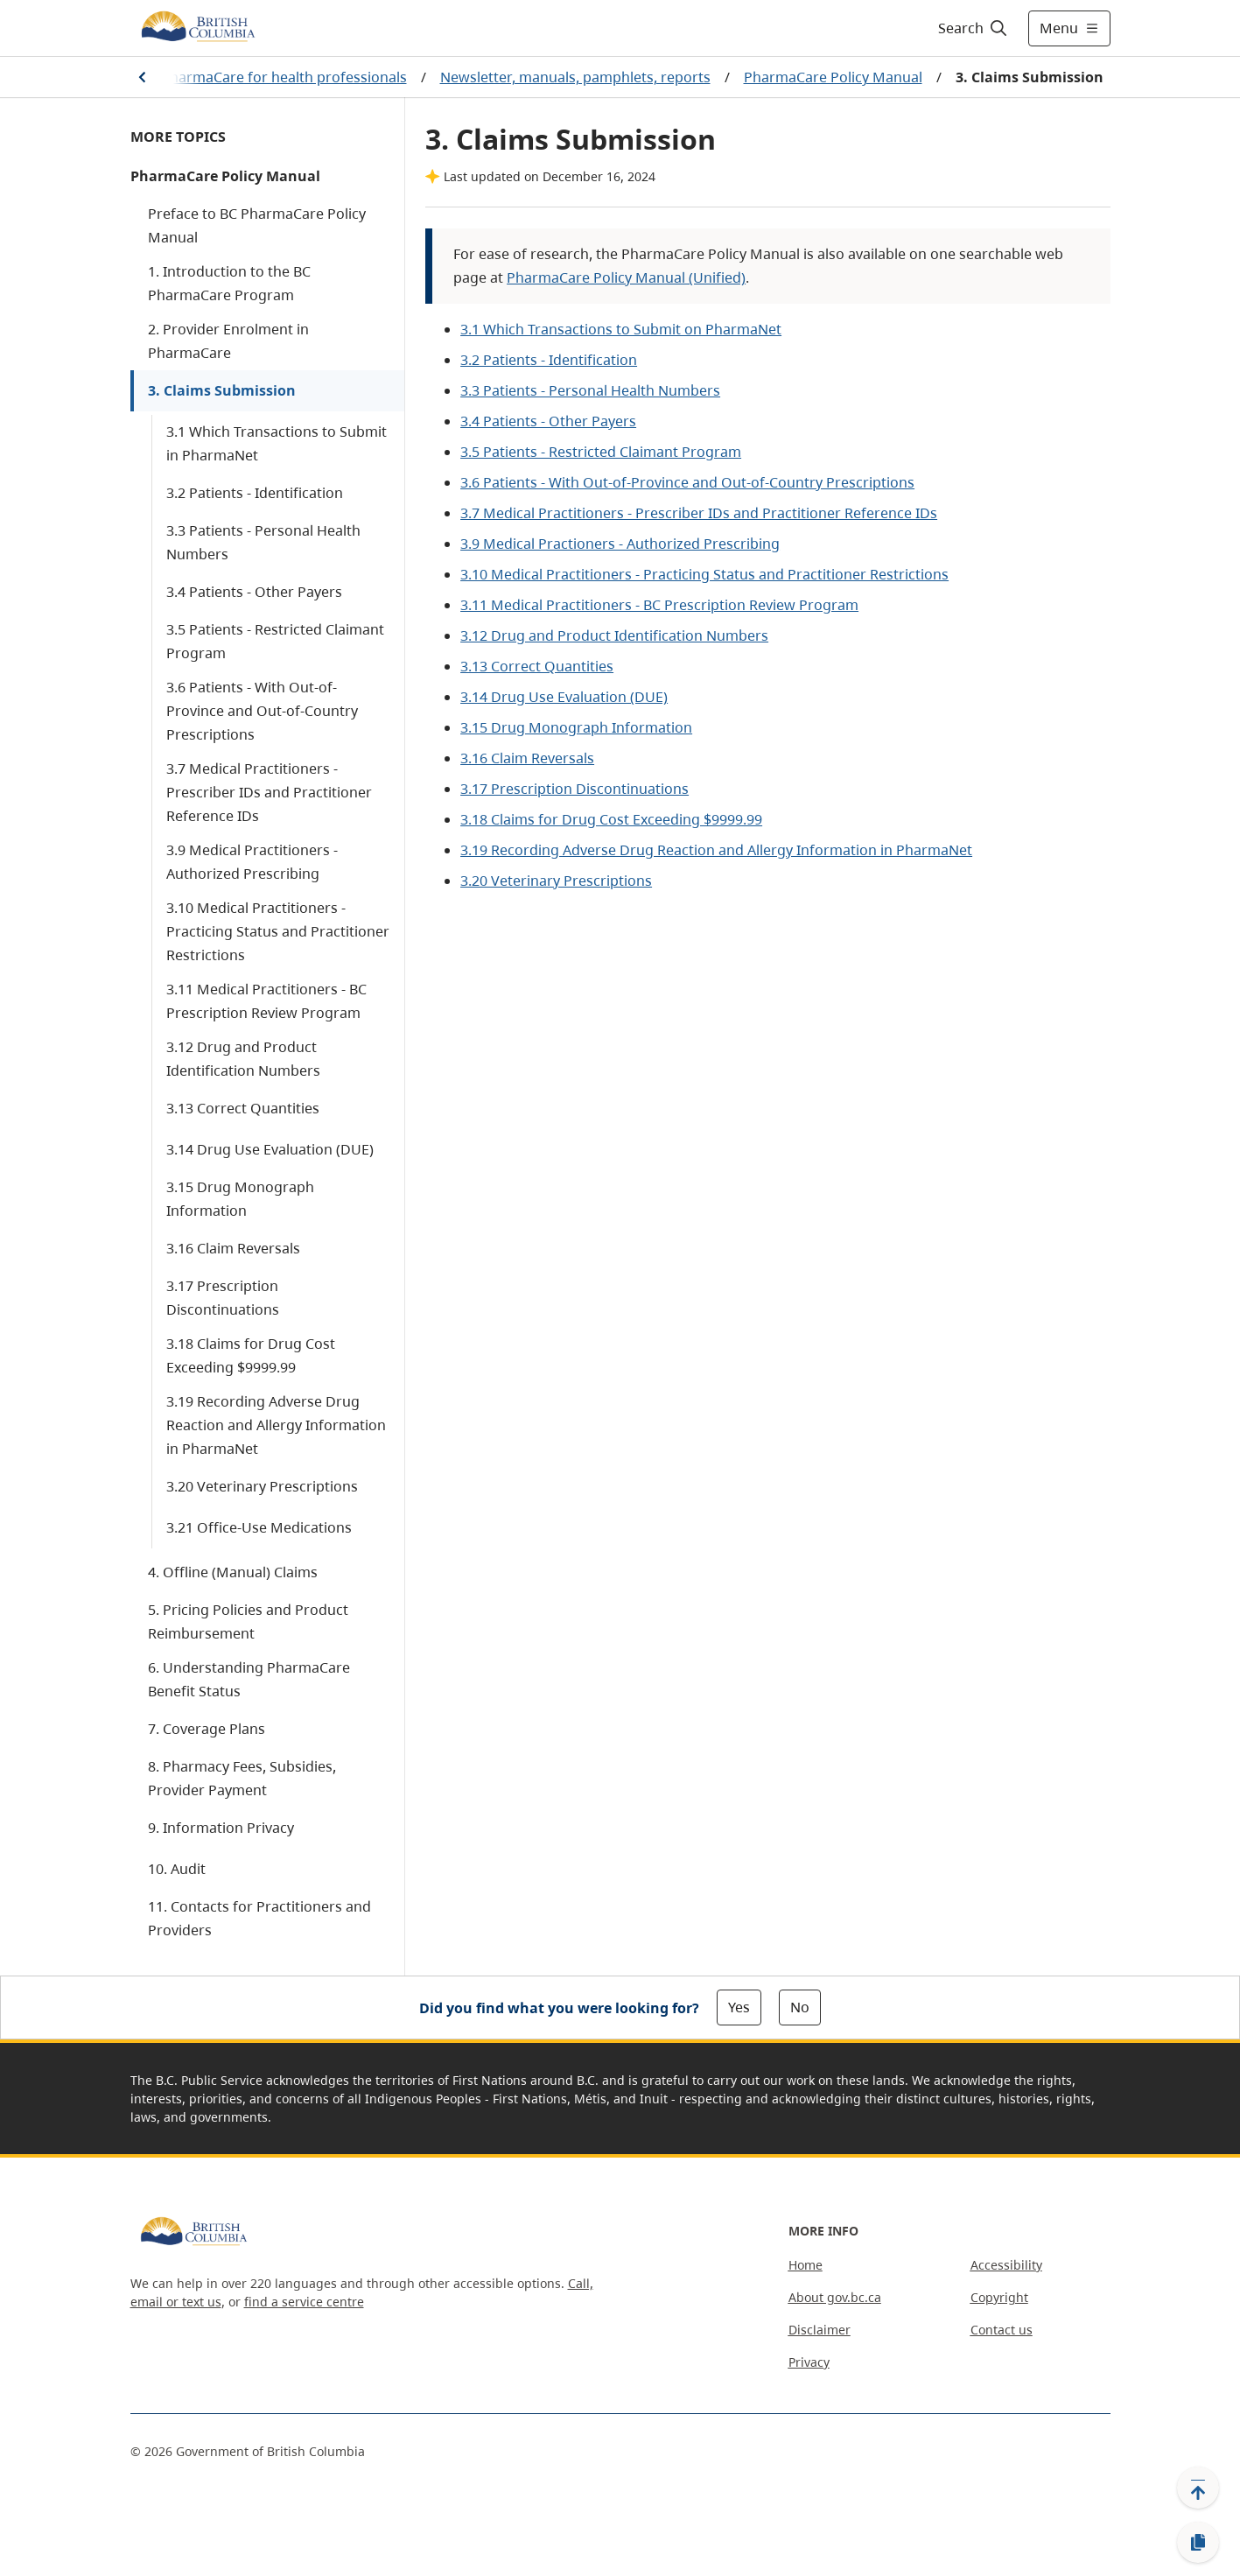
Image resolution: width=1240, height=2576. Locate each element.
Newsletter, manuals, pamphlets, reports (575, 77)
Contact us (1001, 2329)
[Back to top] (1198, 2488)
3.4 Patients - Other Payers (254, 591)
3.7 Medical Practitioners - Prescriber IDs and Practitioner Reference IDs (269, 792)
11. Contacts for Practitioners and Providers (259, 1918)
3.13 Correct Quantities (242, 1108)
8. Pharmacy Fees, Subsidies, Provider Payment (242, 1778)
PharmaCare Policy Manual (833, 77)
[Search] (973, 28)
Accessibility (1006, 2265)
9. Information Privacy (221, 1827)
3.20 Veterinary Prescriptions (262, 1486)
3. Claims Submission (222, 390)
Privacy (809, 2362)
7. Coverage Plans (206, 1728)
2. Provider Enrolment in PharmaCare (228, 340)
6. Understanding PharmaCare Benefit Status (249, 1679)
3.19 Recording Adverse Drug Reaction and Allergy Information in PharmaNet (276, 1425)
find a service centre (304, 2301)
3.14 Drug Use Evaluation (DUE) (270, 1149)
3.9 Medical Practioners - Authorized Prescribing (620, 543)
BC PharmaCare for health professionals (273, 77)
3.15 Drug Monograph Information (240, 1198)
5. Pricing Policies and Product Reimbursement (248, 1621)
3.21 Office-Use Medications (259, 1527)
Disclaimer (819, 2329)
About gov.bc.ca (834, 2297)
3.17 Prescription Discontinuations (222, 1297)
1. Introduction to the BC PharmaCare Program (229, 283)
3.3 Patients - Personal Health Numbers (263, 542)
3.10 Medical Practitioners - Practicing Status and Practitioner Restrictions (277, 931)
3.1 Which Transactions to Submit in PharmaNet (276, 443)
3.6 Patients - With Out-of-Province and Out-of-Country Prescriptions (262, 710)
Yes (739, 2007)
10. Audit (177, 1868)
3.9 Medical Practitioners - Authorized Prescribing (252, 861)
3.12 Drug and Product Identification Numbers (243, 1058)
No (799, 2007)
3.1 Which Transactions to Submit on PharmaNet (620, 329)
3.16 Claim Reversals (233, 1248)
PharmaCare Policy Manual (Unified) (626, 277)
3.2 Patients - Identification (254, 492)
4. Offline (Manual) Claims (233, 1572)
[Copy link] (1198, 2543)
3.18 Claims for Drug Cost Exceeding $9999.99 (250, 1355)
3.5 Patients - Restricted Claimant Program (275, 641)
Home (805, 2265)
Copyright (999, 2297)
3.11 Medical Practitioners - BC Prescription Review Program (266, 1000)
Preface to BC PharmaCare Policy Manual (257, 225)
